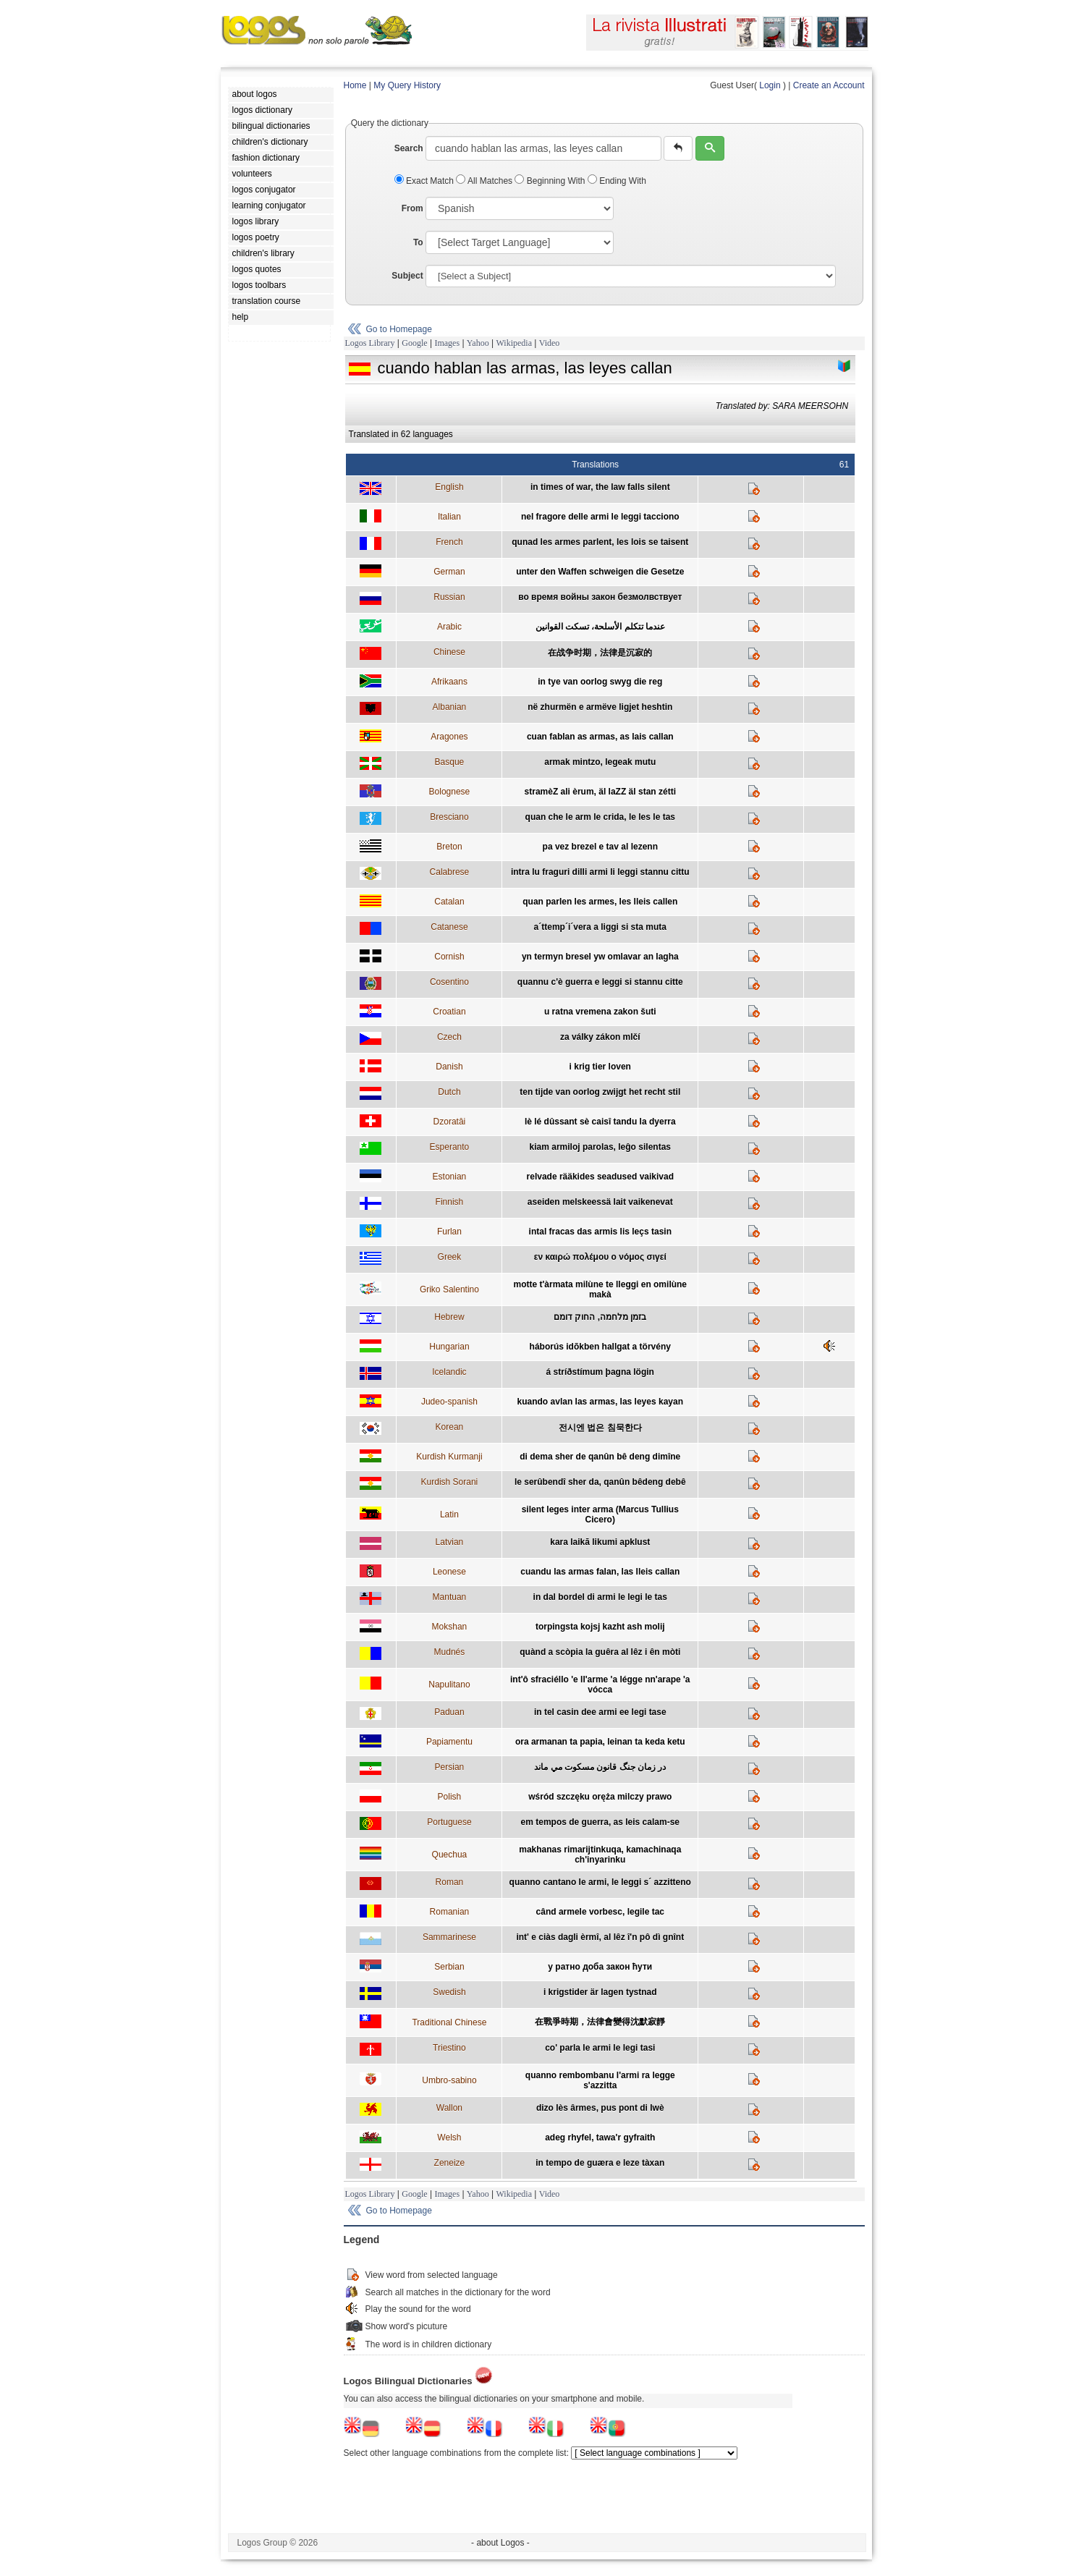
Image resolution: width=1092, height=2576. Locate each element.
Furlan (449, 1231)
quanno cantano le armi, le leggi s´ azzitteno (600, 1882)
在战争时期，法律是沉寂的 (600, 653)
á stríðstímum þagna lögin (600, 1372)
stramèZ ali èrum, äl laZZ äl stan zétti (600, 792)
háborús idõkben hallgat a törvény (600, 1347)
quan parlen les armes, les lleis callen (599, 902)
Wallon (449, 2108)
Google (414, 343)
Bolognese (449, 792)
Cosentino (449, 982)
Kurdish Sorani (449, 1482)
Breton (449, 847)
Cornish (449, 957)
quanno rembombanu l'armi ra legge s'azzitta (600, 2080)
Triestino (449, 2048)
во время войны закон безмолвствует (600, 597)
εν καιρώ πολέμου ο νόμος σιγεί (600, 1257)
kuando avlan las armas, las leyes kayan (600, 1402)
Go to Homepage (399, 329)
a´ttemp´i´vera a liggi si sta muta (600, 927)
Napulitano (449, 1684)
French (449, 542)
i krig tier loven (600, 1067)
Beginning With (551, 181)
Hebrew (449, 1317)
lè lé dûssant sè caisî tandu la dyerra (600, 1122)
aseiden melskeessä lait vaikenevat (600, 1202)
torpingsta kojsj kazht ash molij (600, 1627)
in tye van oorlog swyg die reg (600, 682)
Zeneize (449, 2163)
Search (408, 148)
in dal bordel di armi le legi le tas (600, 1597)
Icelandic (449, 1372)
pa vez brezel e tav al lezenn (600, 847)
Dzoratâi (449, 1122)
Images (447, 343)
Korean (450, 1427)
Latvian (450, 1542)
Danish (449, 1067)
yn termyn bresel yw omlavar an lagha (600, 957)
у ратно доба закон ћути (600, 1967)
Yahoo (478, 343)
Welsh (449, 2137)
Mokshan (449, 1627)
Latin (449, 1514)
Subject (407, 276)
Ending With (617, 181)
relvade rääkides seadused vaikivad (600, 1177)
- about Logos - (500, 2543)
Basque (450, 762)
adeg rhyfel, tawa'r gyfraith (600, 2137)
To (418, 242)
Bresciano (449, 817)
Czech (449, 1037)
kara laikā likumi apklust (600, 1542)
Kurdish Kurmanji (449, 1457)
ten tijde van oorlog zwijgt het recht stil (600, 1092)
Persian (450, 1767)
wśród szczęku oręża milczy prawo (600, 1797)
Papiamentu (449, 1742)
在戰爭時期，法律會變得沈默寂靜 (600, 2022)
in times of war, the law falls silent (600, 487)
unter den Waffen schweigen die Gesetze (600, 572)
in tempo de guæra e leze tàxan (600, 2163)
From (412, 208)
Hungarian (449, 1347)
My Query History (407, 85)
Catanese (449, 927)
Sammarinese (449, 1937)
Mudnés (449, 1652)
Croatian (449, 1012)
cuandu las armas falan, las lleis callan (600, 1572)
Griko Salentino (449, 1289)
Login (769, 85)
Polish (450, 1797)
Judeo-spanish (449, 1402)
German (449, 572)
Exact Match (425, 181)
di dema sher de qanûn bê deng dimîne (600, 1457)
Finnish (450, 1202)
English (449, 487)
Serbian (449, 1967)
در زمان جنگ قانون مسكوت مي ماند (600, 1767)
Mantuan (450, 1597)
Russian (449, 597)
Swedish (449, 1992)
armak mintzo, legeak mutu (600, 762)
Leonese (449, 1572)
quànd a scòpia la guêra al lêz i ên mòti (600, 1652)
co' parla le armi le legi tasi (600, 2048)
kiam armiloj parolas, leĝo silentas (600, 1147)
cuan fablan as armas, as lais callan (600, 737)
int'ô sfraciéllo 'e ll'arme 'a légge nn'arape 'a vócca (600, 1684)
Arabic (449, 627)
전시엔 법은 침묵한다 (600, 1428)
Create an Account (829, 85)
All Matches (485, 181)
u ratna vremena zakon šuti (600, 1012)
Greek (450, 1257)
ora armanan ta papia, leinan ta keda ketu (600, 1742)
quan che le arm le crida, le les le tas (600, 817)
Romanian (450, 1912)
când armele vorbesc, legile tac (600, 1912)
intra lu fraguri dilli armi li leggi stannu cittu (600, 872)
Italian (449, 517)
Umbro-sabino (449, 2080)
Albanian (450, 707)
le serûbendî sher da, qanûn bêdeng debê (600, 1482)
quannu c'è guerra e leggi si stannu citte (600, 982)
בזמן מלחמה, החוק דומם (600, 1317)
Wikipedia (514, 343)
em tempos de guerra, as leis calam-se (600, 1822)
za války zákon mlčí (600, 1037)
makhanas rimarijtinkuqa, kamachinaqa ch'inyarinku (600, 1854)
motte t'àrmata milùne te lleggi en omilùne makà (600, 1289)
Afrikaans (449, 682)
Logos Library (370, 343)
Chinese (449, 652)
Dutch (449, 1092)
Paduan (449, 1712)
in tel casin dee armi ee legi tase (600, 1712)
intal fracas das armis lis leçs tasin (600, 1231)
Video (549, 343)
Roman (450, 1882)
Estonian (450, 1177)
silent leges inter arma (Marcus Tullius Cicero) (600, 1514)
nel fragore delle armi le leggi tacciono (600, 517)
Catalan (449, 902)
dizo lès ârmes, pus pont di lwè (600, 2108)
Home (355, 85)
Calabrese (450, 872)
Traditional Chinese (449, 2022)
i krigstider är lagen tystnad (600, 1992)
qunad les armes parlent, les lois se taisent (600, 542)
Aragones (449, 737)
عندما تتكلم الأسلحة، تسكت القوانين (600, 627)
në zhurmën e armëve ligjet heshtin (600, 707)
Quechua (449, 1855)
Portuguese (449, 1822)
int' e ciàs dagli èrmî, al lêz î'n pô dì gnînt (600, 1937)
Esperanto (450, 1147)
